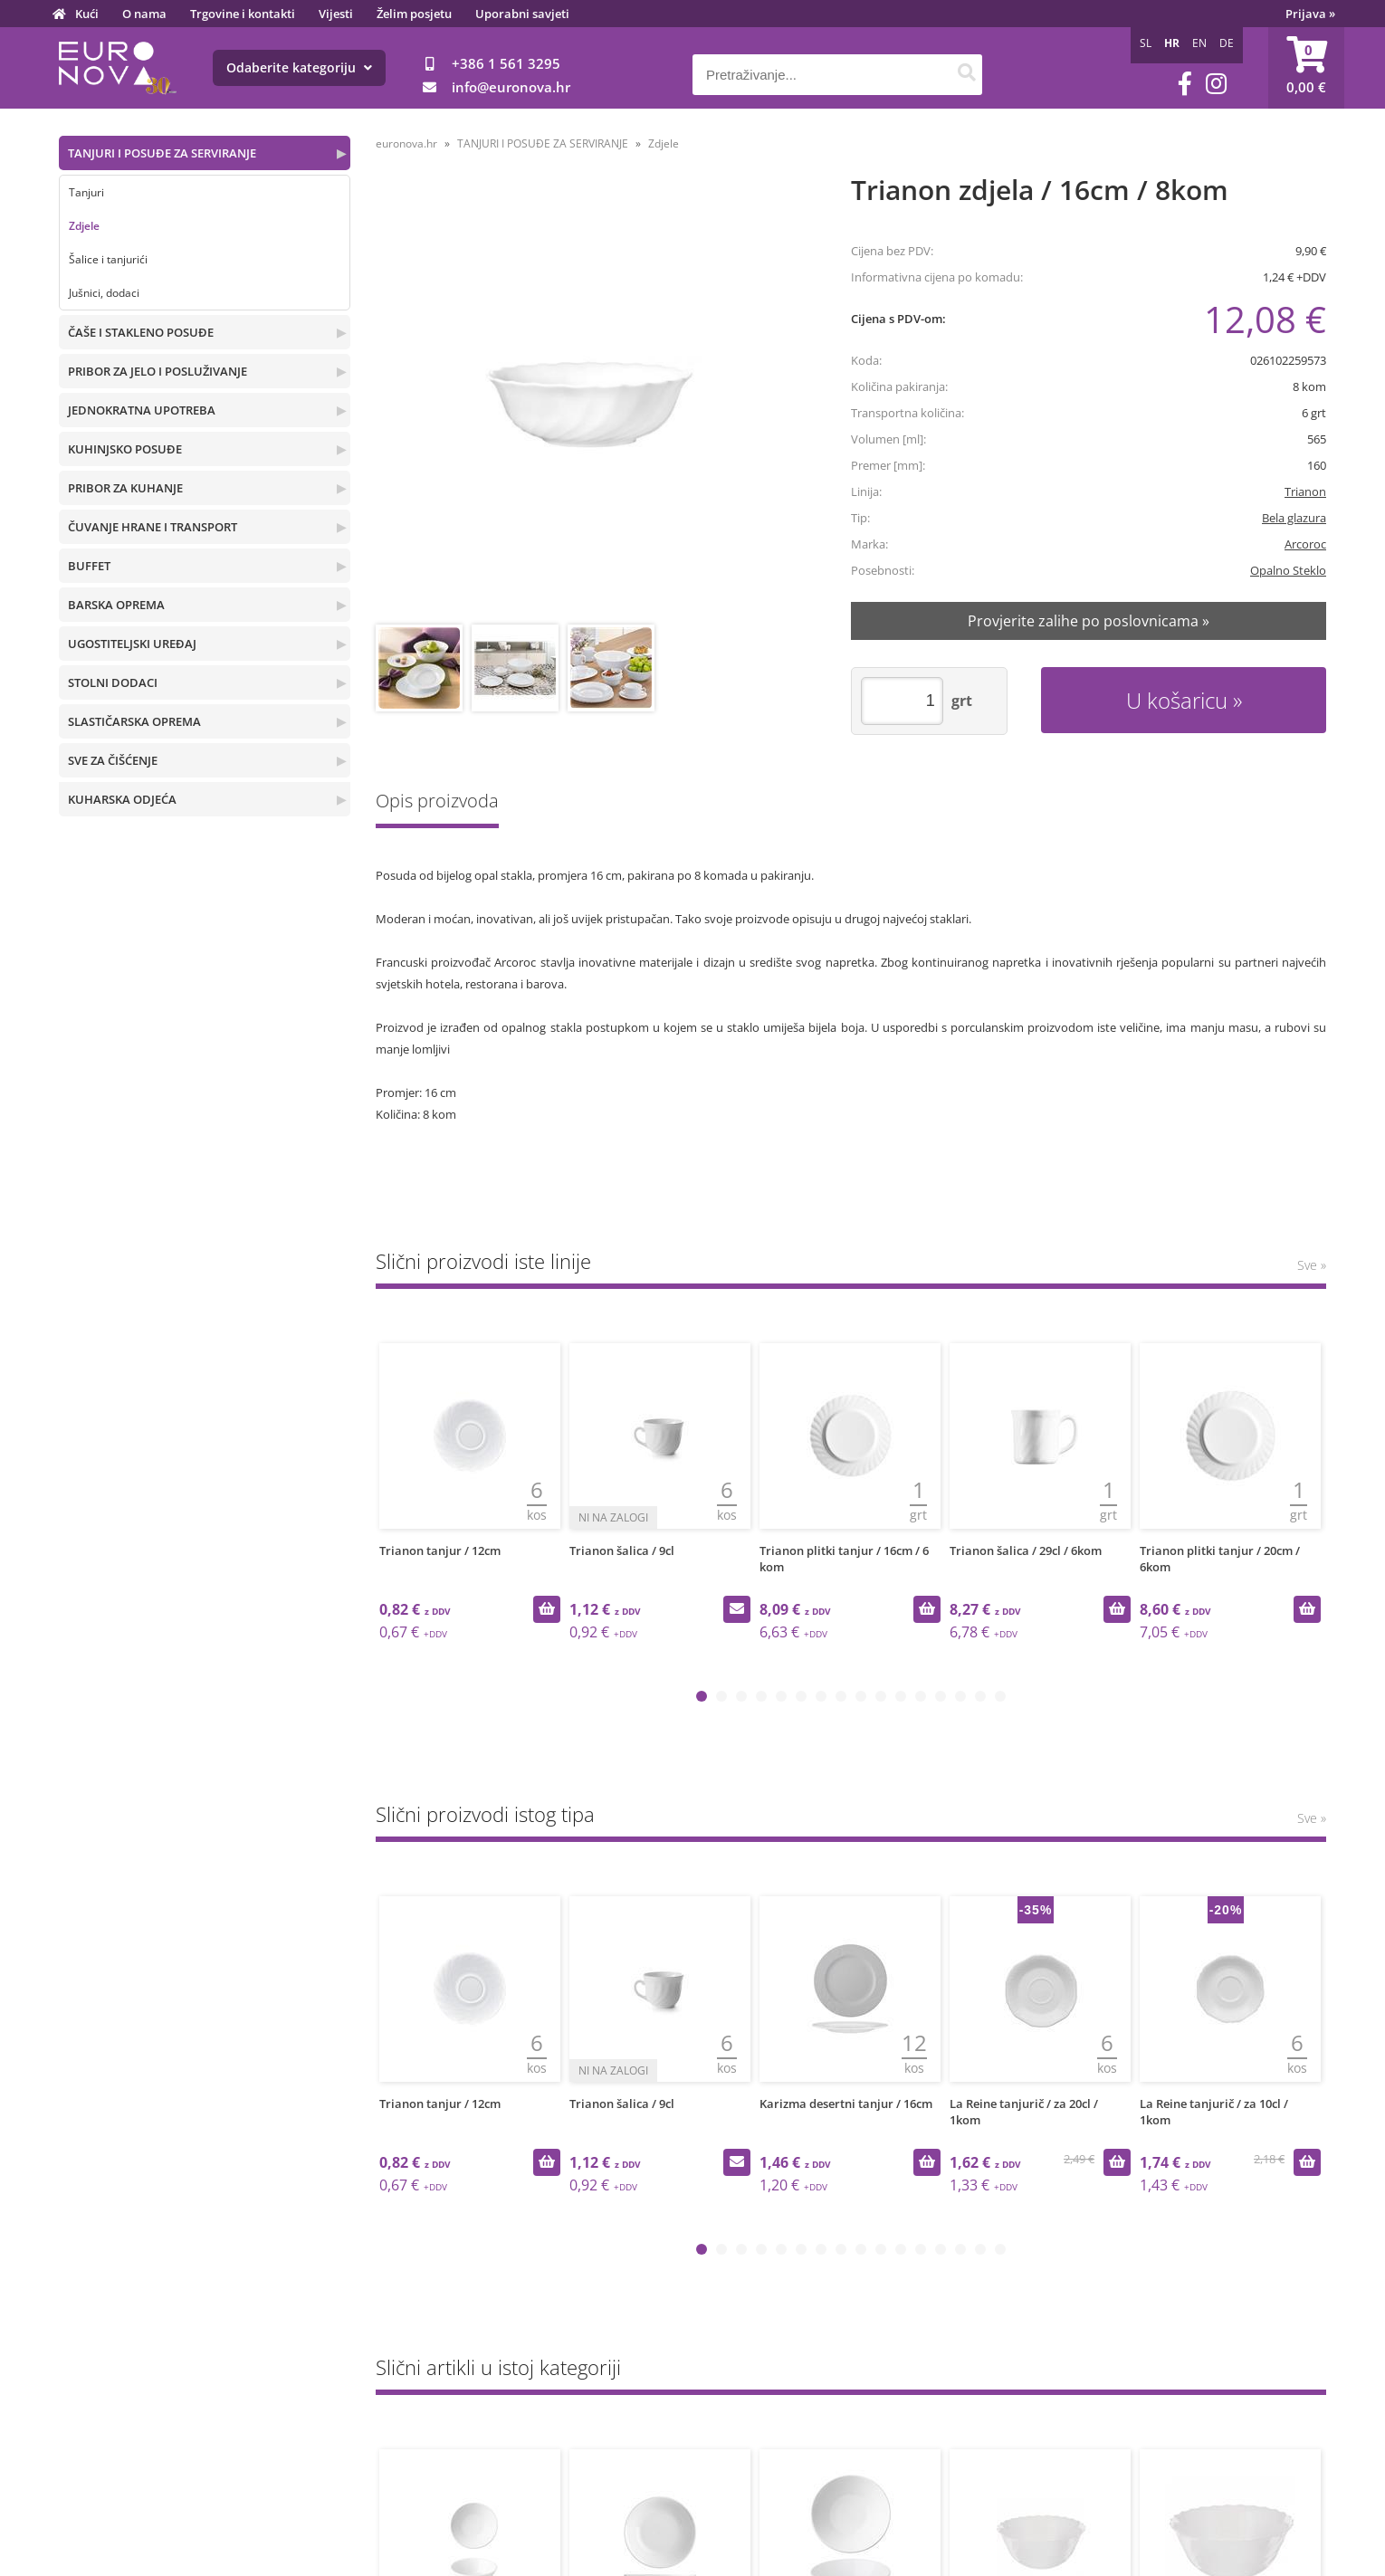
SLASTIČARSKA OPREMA (134, 721)
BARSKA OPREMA (116, 604)
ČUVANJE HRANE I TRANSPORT (152, 527)
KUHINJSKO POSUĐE (125, 449)
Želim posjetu (414, 13)
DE (1226, 43)
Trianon (1305, 491)
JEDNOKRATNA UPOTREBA (141, 410)
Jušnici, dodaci (104, 293)
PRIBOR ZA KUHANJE (125, 488)
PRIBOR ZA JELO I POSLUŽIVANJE (157, 371)
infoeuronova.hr (511, 87)
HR (1172, 43)
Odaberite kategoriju (299, 67)
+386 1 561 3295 (506, 63)
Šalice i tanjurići (108, 259)
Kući (87, 13)
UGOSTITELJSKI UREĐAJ (132, 643)
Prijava (1310, 13)
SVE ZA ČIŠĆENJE (113, 760)
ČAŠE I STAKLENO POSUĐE (141, 332)
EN (1199, 43)
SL (1145, 43)
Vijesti (336, 13)
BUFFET (89, 566)
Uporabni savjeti (522, 13)
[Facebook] (1185, 83)
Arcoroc (1305, 544)
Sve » (1311, 1265)
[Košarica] (1306, 68)
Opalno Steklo (1288, 570)
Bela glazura (1294, 518)
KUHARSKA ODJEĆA (122, 799)
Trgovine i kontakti (242, 13)
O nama (144, 13)
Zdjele (84, 226)
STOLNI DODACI (113, 682)
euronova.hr (406, 143)
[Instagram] (1216, 83)
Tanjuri (86, 192)
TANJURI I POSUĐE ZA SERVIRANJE (162, 153)
